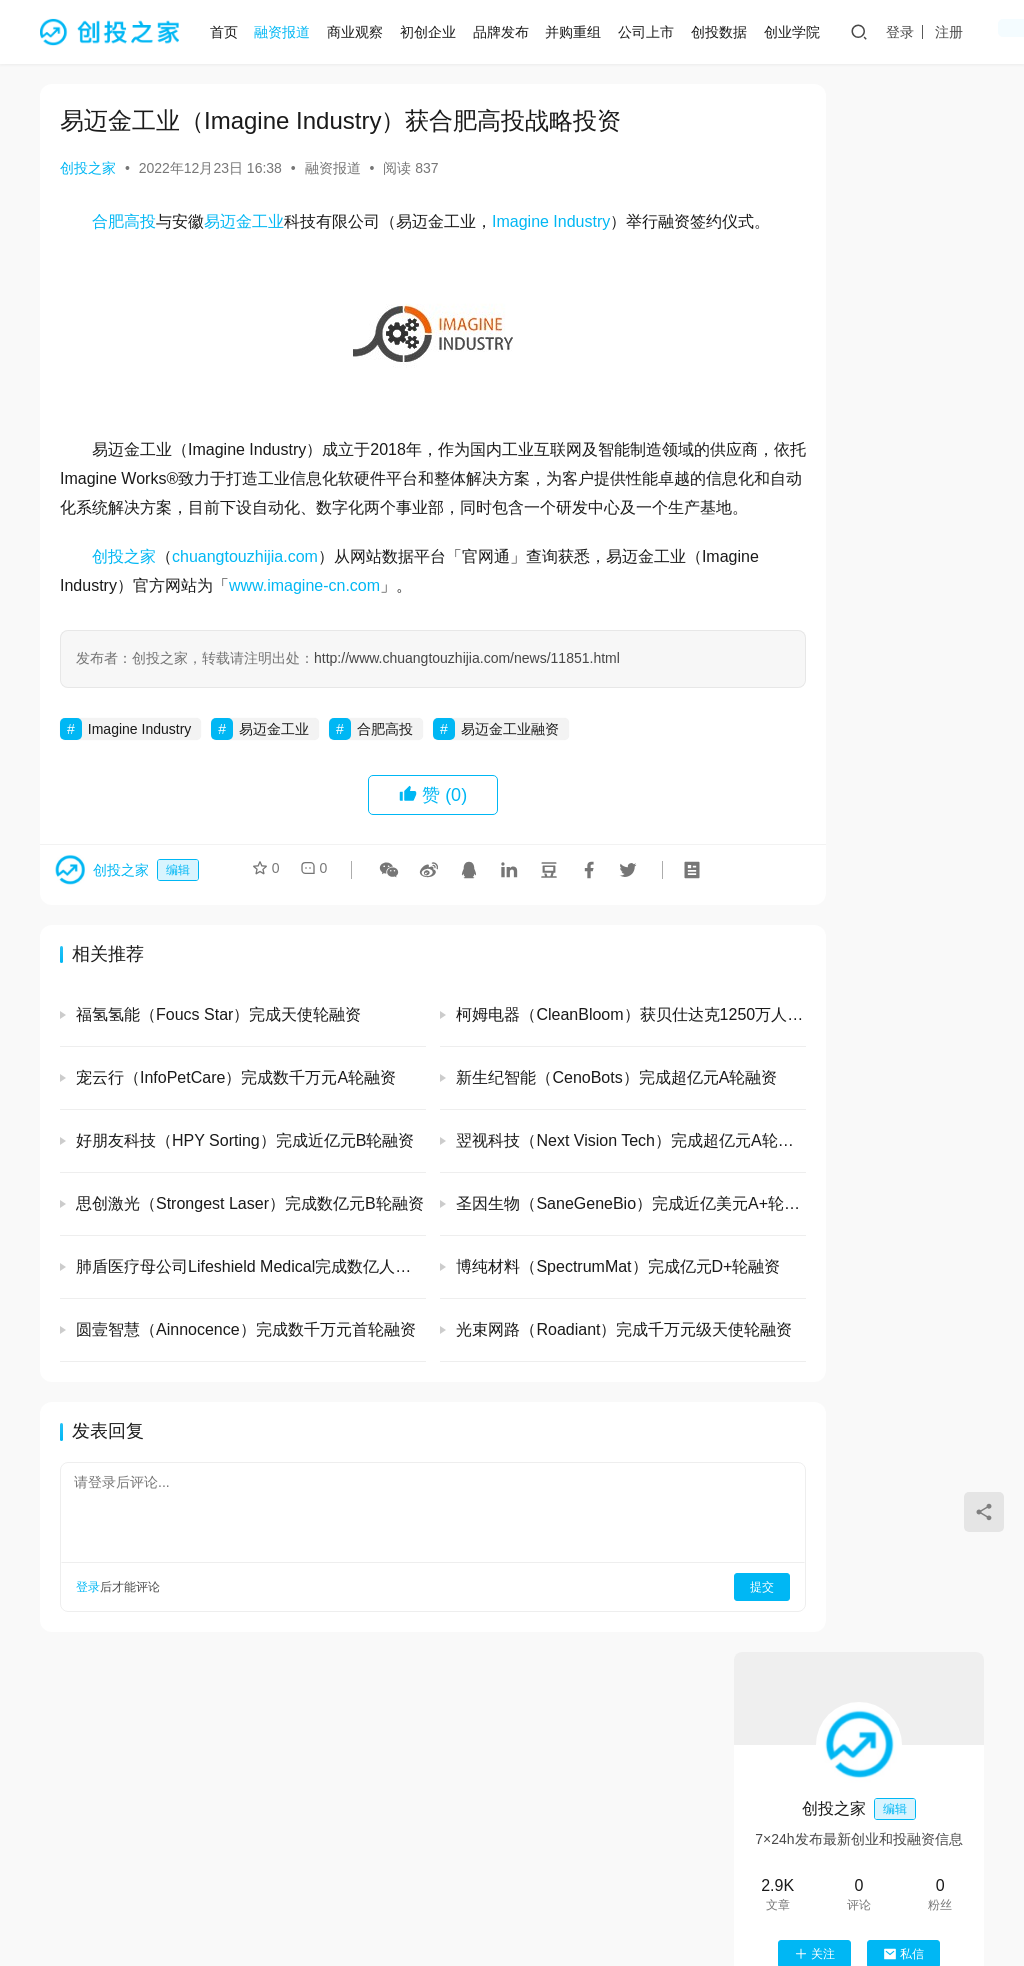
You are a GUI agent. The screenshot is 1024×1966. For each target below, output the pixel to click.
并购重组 (582, 32)
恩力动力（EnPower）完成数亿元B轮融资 (912, 1532)
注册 (957, 32)
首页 (232, 32)
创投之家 (88, 168)
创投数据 (727, 32)
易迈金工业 (244, 221)
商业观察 (363, 32)
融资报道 (291, 32)
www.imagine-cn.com (381, 642)
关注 (814, 386)
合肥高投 (124, 221)
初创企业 (436, 32)
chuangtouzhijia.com (245, 613)
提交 (650, 1645)
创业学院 (800, 32)
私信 (903, 386)
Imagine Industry (551, 221)
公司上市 (654, 32)
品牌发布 (509, 32)
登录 (908, 32)
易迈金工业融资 (510, 786)
